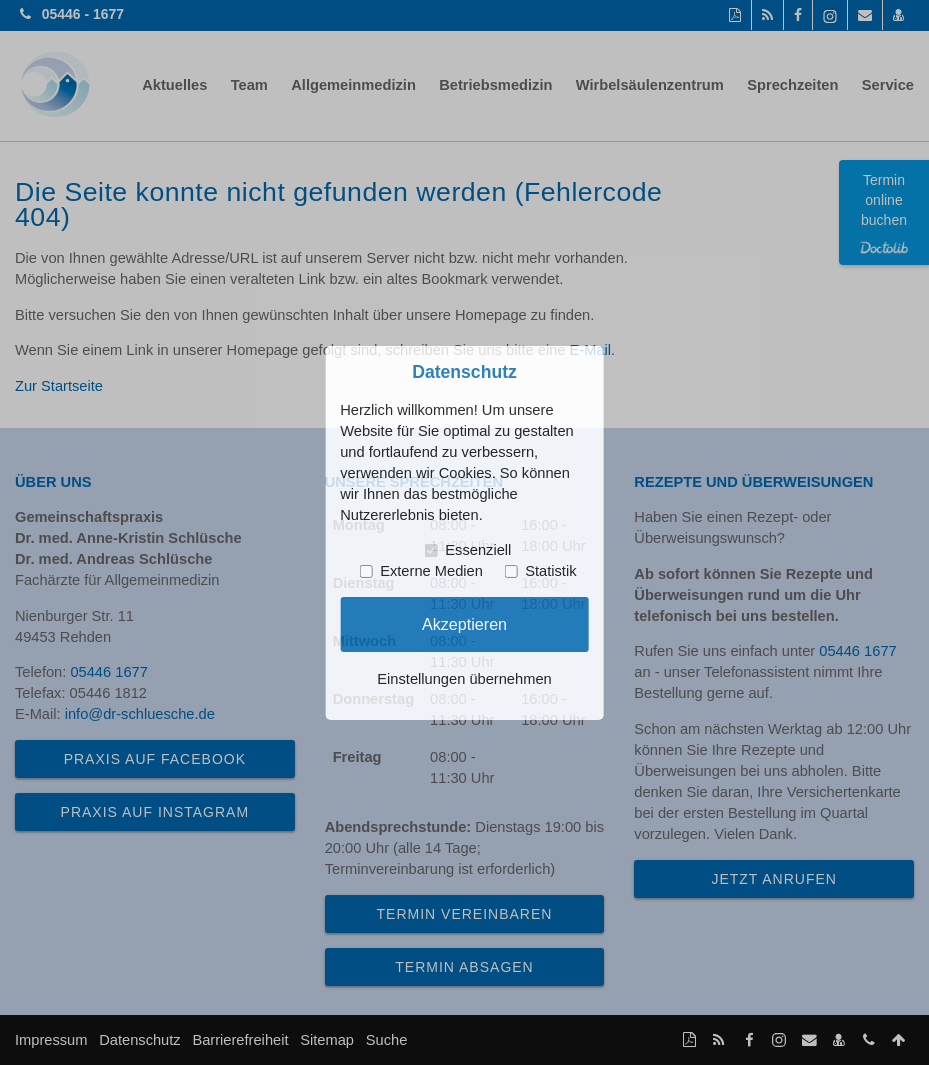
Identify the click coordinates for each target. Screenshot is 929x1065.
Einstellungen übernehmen (464, 679)
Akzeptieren (464, 624)
